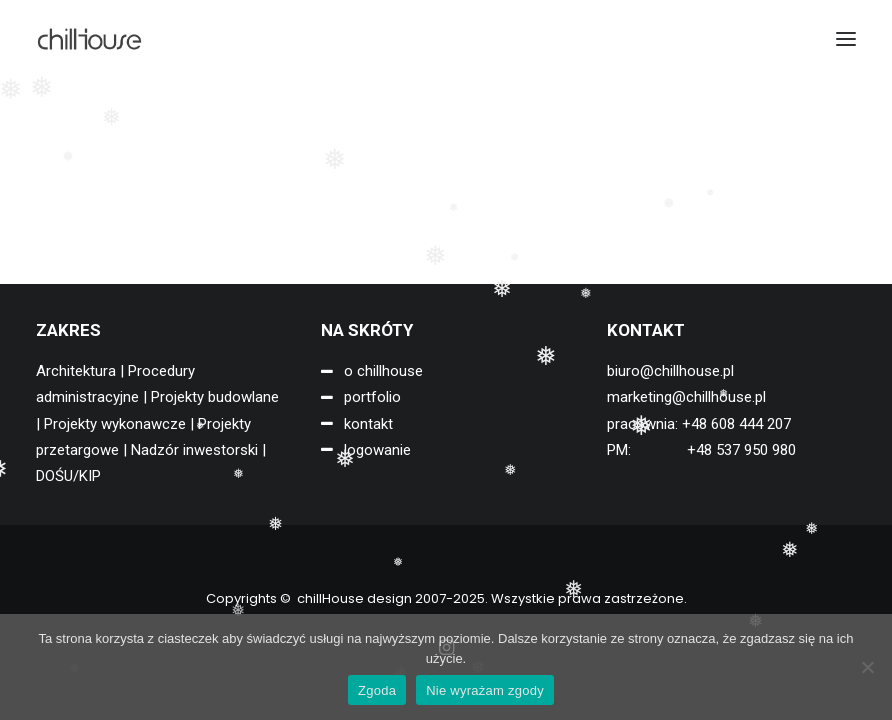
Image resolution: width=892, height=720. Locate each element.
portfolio (372, 397)
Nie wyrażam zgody (485, 690)
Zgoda (377, 690)
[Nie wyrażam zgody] (867, 667)
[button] (846, 39)
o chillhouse (383, 371)
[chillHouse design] (89, 39)
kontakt (368, 424)
